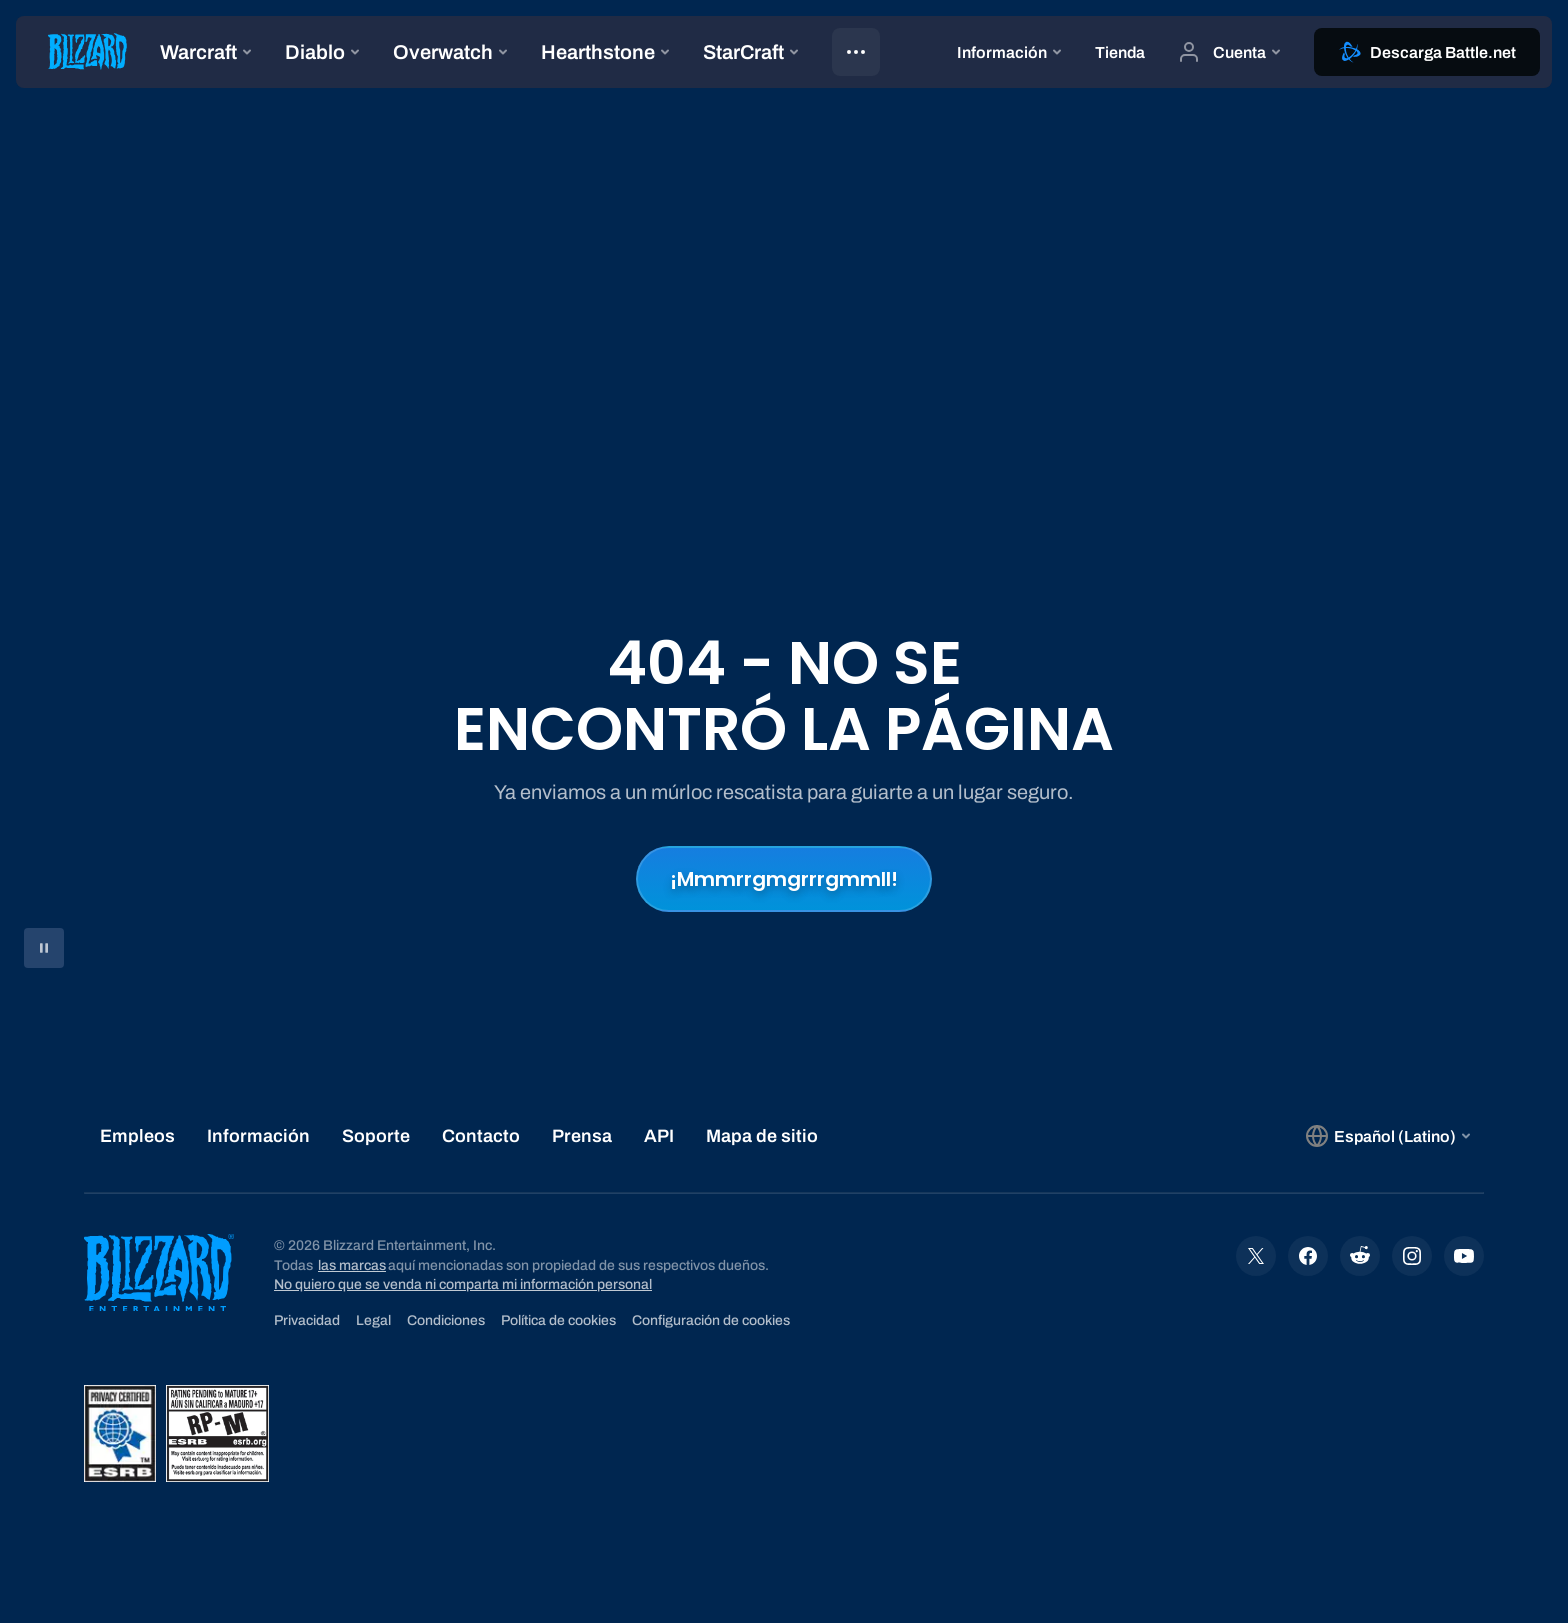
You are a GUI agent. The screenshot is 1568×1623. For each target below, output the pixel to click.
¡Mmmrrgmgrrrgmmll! (784, 879)
